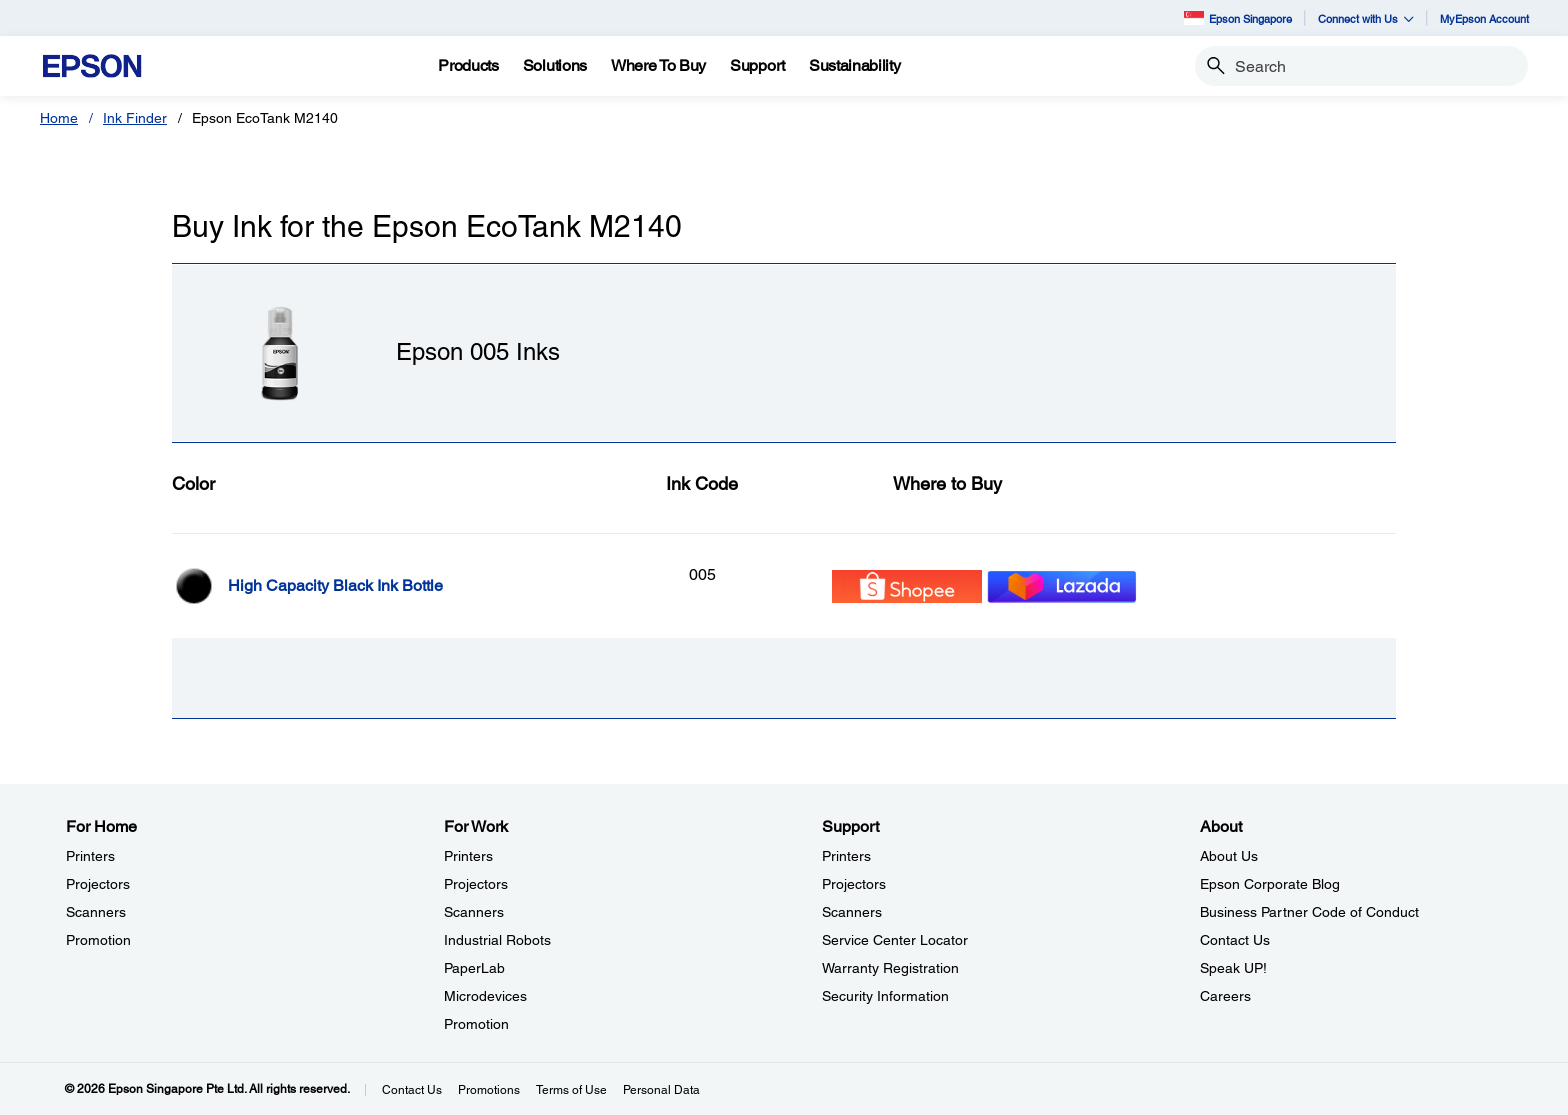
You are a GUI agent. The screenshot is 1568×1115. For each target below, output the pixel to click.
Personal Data (661, 1090)
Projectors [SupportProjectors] (854, 884)
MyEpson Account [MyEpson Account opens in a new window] (1484, 18)
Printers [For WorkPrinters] (468, 856)
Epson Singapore (1238, 17)
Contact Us (412, 1090)
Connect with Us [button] (1366, 18)
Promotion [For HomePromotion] (98, 940)
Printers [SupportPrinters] (846, 856)
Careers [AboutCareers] (1225, 996)
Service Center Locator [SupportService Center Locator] (895, 940)
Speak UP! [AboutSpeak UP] (1233, 968)
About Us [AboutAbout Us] (1229, 856)
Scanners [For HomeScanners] (96, 912)
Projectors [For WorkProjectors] (476, 884)
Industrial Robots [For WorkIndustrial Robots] (497, 940)
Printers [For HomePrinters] (90, 856)
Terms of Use (571, 1090)
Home (59, 118)
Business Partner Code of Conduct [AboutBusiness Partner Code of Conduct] (1309, 912)
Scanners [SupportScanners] (852, 912)
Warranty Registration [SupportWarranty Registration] (890, 968)
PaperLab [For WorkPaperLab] (474, 968)
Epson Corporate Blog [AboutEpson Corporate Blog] (1270, 884)
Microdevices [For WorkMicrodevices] (485, 996)
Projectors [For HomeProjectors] (98, 884)
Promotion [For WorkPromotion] (476, 1024)
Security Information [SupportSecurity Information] (885, 996)
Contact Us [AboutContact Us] (1235, 940)
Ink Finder (135, 118)
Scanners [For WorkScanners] (474, 912)
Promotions (489, 1090)
